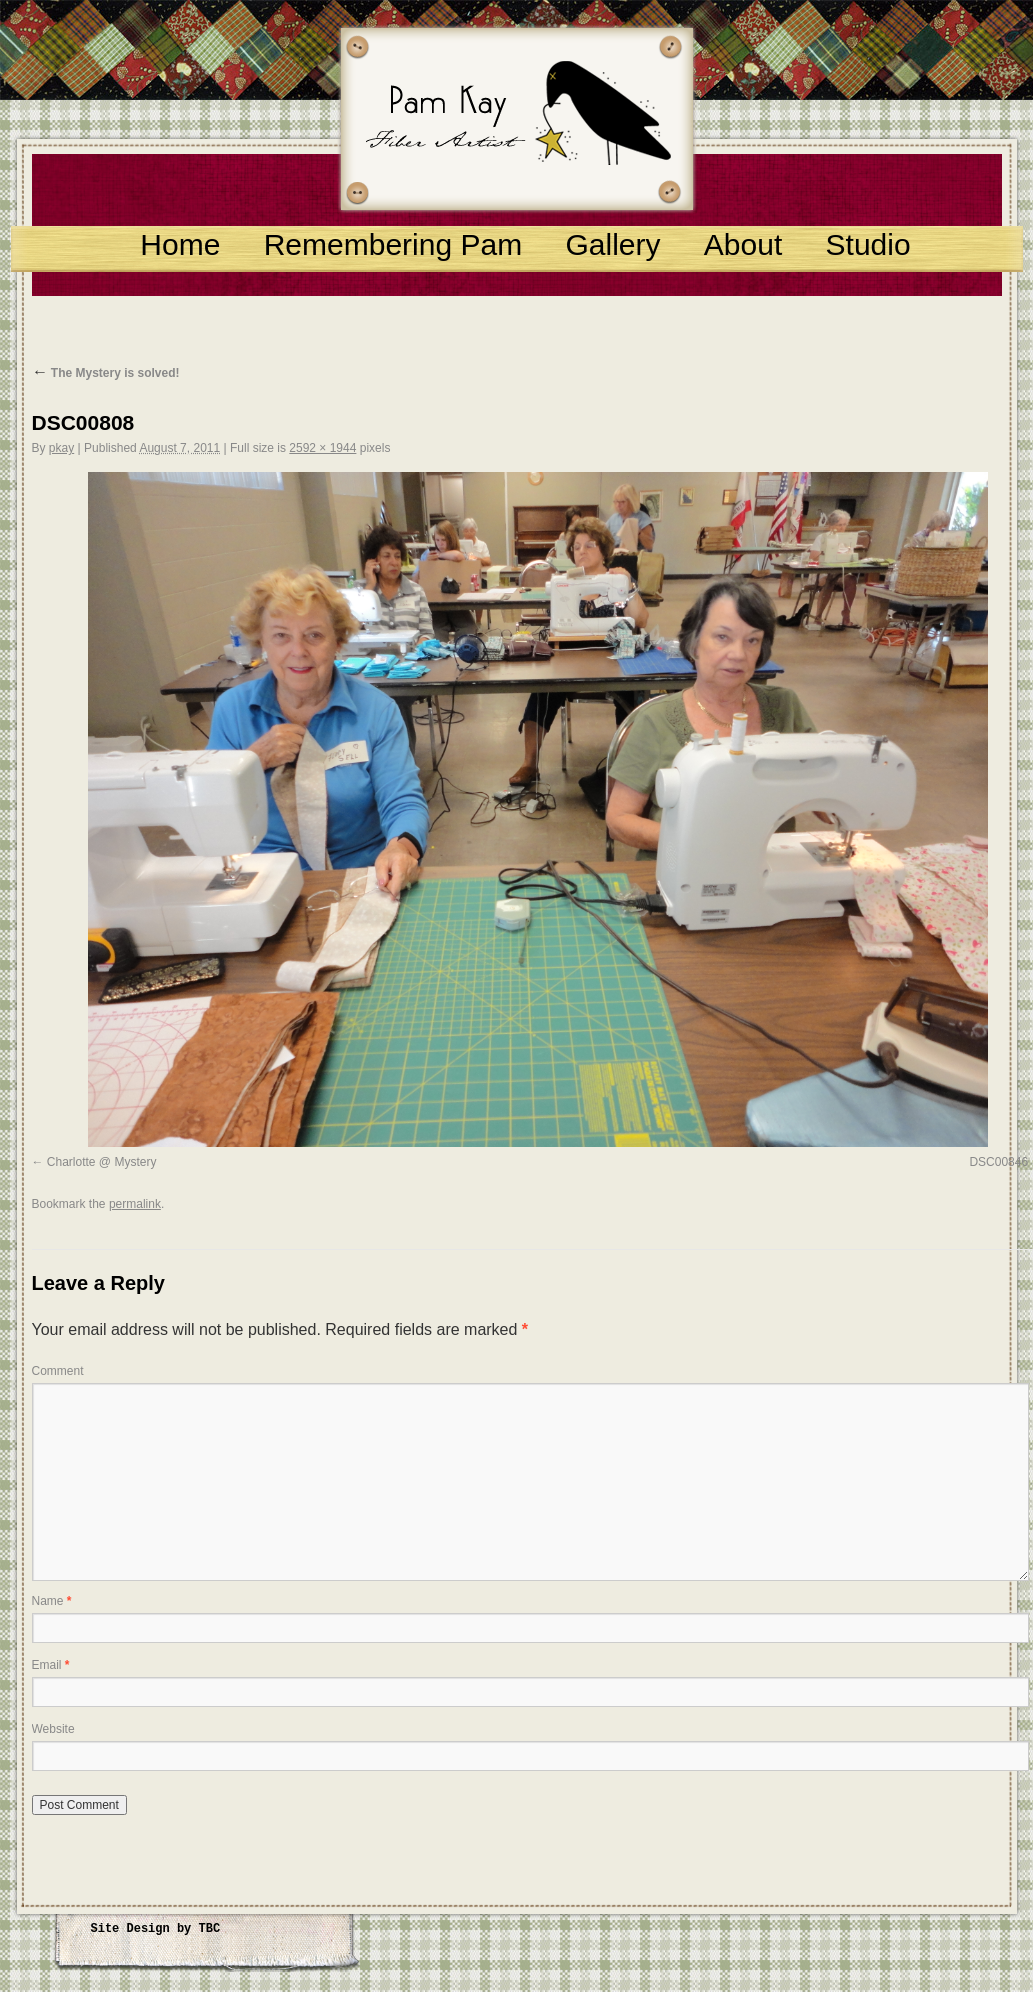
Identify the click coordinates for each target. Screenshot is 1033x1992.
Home (180, 244)
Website (53, 1729)
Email (51, 1665)
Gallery (612, 244)
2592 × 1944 (322, 448)
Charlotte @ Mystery (102, 1162)
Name (52, 1601)
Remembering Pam (393, 244)
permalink (135, 1204)
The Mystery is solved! (106, 373)
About (743, 244)
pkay (61, 448)
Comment (58, 1371)
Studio (868, 244)
